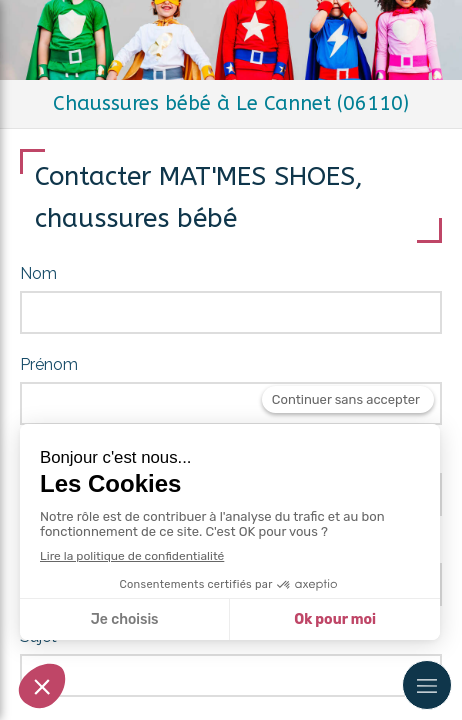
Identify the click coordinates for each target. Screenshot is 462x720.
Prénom (49, 364)
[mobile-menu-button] (427, 685)
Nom (38, 273)
